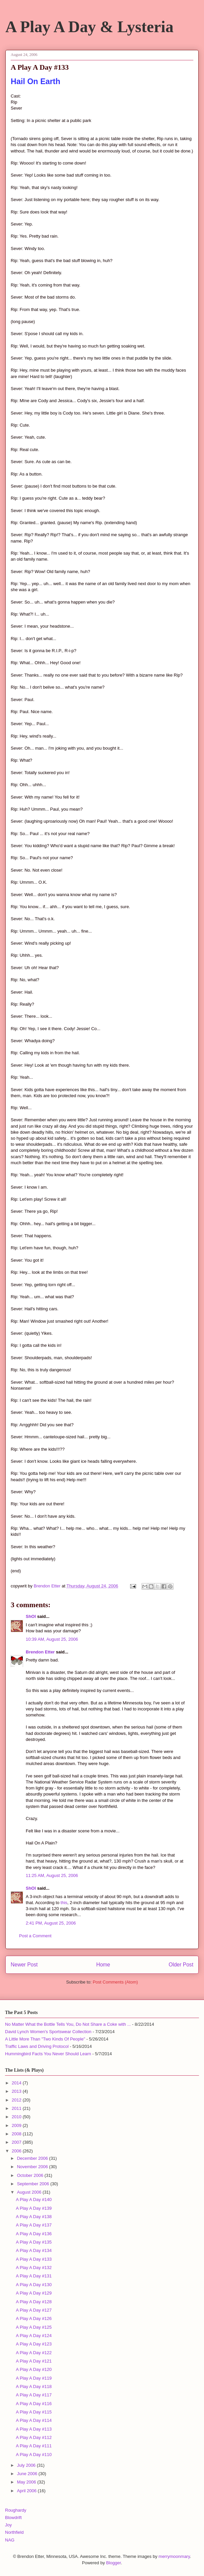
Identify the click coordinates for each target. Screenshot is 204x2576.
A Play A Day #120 (34, 2369)
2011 (17, 2108)
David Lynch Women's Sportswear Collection (48, 2031)
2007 (17, 2142)
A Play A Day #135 (34, 2242)
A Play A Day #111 (34, 2445)
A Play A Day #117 (34, 2394)
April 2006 (27, 2490)
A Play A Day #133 (34, 2259)
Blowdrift (13, 2517)
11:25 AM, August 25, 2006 (52, 1875)
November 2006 (33, 2166)
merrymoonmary (174, 2556)
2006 (17, 2150)
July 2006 (27, 2465)
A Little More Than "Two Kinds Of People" (45, 2038)
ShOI (31, 1616)
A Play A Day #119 (34, 2378)
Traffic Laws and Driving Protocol (37, 2046)
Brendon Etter (40, 1651)
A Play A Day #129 (34, 2293)
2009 (17, 2125)
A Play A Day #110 (34, 2454)
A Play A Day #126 (34, 2318)
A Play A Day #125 (34, 2327)
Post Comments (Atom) (115, 1982)
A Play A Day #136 (34, 2233)
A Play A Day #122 (34, 2352)
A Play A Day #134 (34, 2250)
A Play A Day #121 (34, 2361)
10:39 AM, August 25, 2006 (52, 1639)
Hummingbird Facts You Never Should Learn (48, 2053)
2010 (17, 2116)
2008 (17, 2133)
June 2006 (27, 2473)
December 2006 (33, 2158)
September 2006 (33, 2183)
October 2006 (30, 2175)
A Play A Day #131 (34, 2275)
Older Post (181, 1964)
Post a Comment (35, 1935)
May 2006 (27, 2482)
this (64, 1902)
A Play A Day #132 (34, 2267)
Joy (8, 2524)
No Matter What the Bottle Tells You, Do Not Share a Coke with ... (68, 2024)
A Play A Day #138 (34, 2216)
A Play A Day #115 (34, 2411)
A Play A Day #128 (34, 2301)
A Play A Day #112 (34, 2437)
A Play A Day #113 (34, 2429)
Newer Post (24, 1964)
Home (103, 1964)
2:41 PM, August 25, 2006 (51, 1923)
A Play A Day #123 (34, 2343)
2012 (17, 2099)
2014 (17, 2082)
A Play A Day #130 (34, 2284)
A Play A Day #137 (34, 2224)
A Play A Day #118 (34, 2386)
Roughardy (15, 2510)
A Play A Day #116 (34, 2403)
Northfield (14, 2532)
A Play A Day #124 (34, 2335)
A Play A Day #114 (34, 2420)
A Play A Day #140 (34, 2199)
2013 (17, 2091)
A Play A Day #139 (34, 2208)
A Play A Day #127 (34, 2310)
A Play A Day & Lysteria (89, 27)
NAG (9, 2539)
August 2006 (30, 2192)
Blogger (113, 2562)
